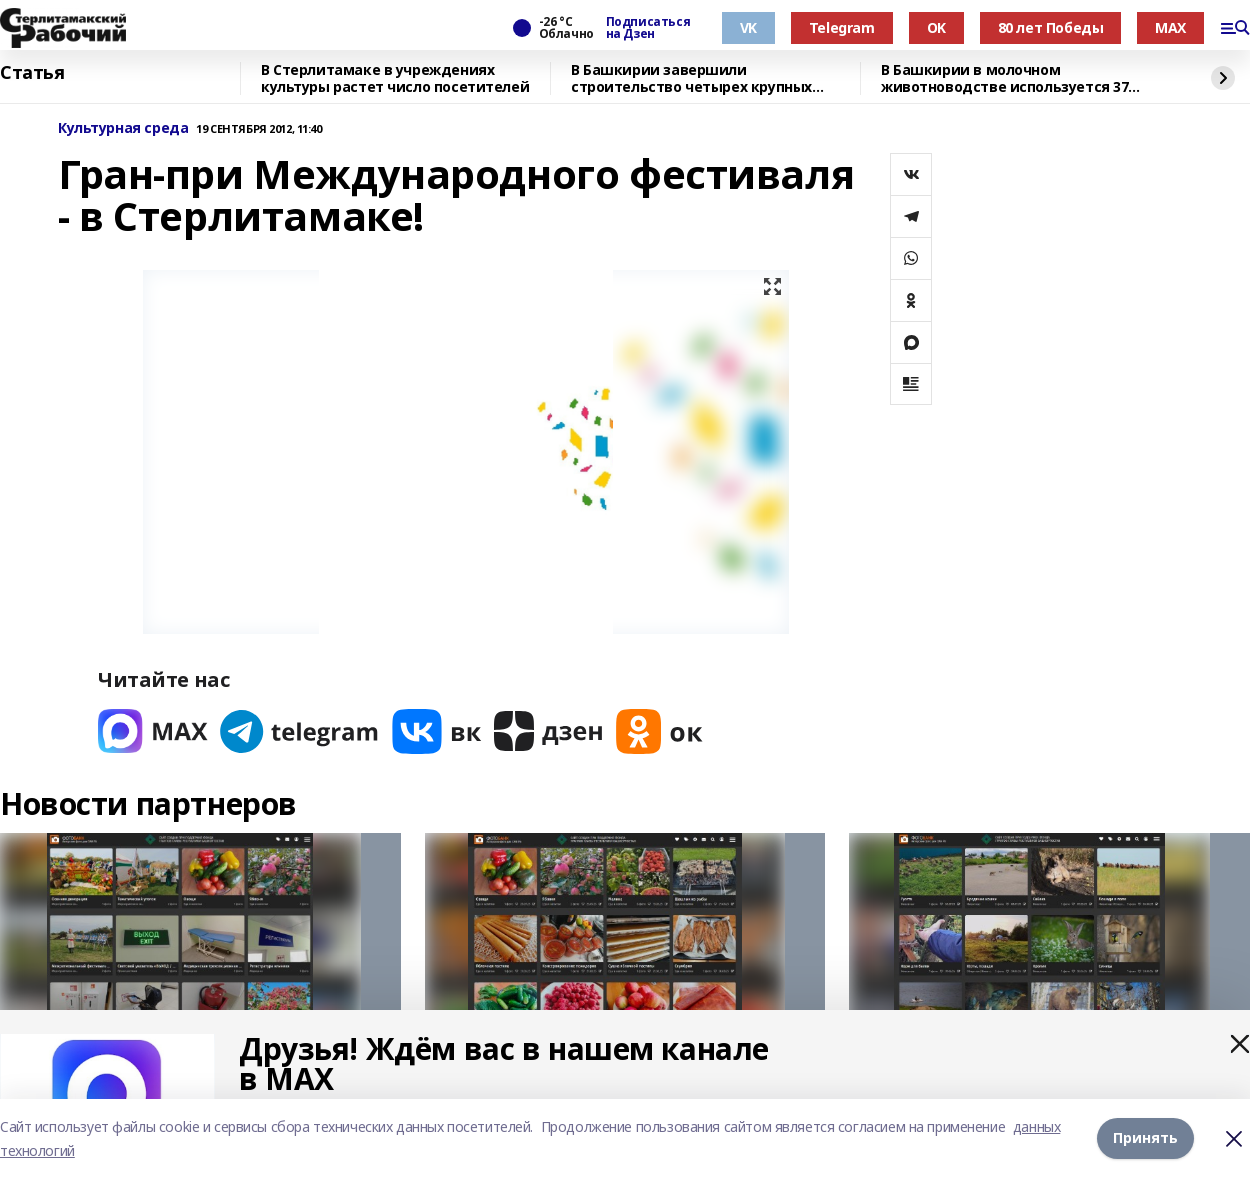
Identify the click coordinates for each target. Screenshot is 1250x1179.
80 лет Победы (1051, 27)
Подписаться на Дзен (648, 28)
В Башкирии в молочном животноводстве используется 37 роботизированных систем (1004, 78)
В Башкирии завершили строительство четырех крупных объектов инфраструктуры (691, 78)
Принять (1145, 1137)
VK (748, 27)
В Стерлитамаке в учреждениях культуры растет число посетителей (395, 78)
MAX (1170, 27)
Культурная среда (123, 128)
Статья (32, 73)
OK (936, 27)
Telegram (842, 27)
